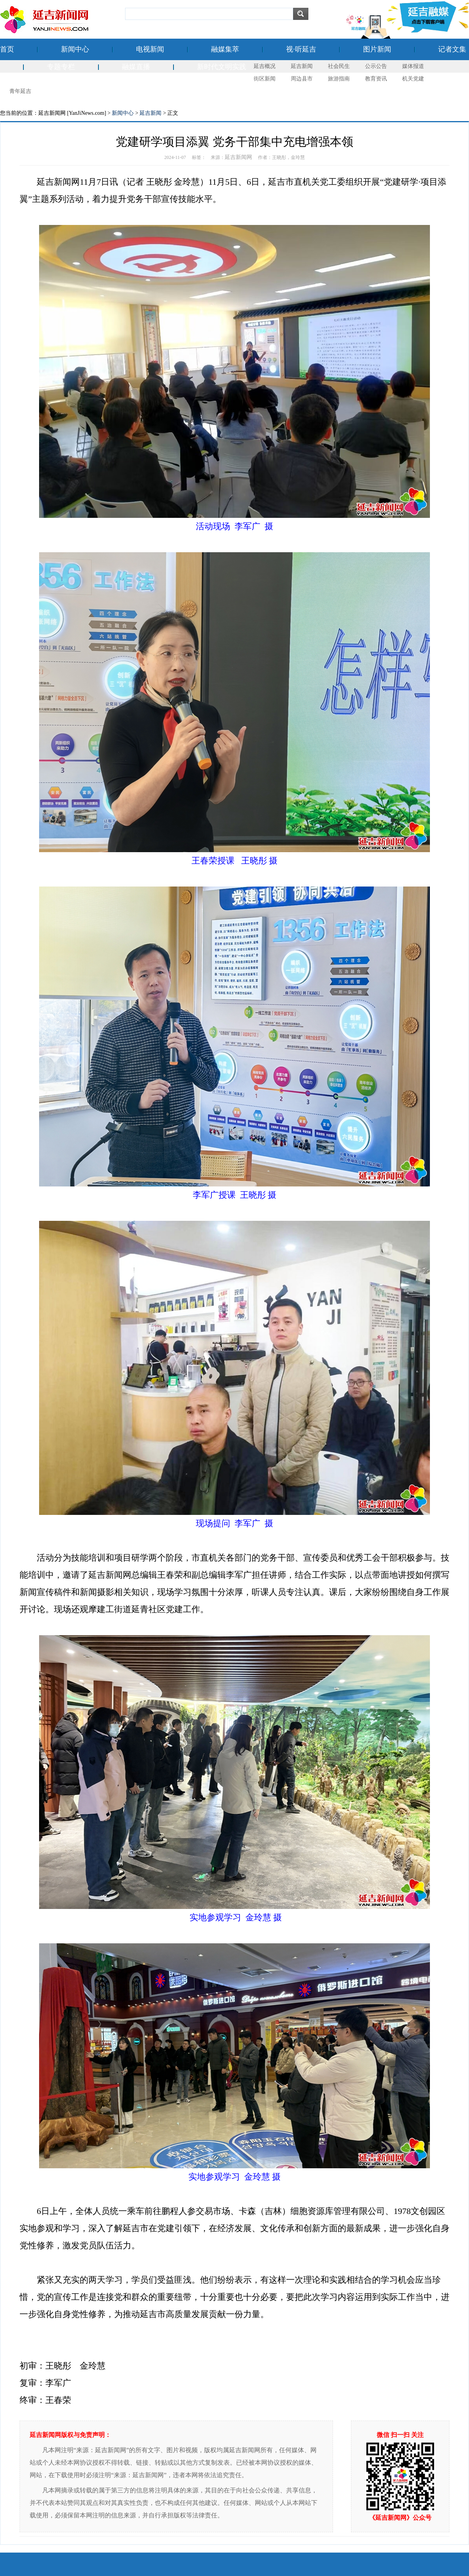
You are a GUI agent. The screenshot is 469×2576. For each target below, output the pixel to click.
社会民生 (339, 66)
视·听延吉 (301, 49)
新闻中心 (75, 49)
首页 (7, 49)
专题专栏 (61, 67)
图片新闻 (377, 49)
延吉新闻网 (238, 157)
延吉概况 (265, 66)
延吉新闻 (302, 66)
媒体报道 (413, 66)
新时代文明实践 (221, 67)
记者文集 (452, 49)
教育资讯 (376, 79)
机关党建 (413, 79)
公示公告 (376, 66)
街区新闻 (265, 79)
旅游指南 (339, 79)
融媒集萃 (225, 49)
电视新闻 (150, 49)
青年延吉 (20, 91)
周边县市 (302, 79)
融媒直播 (136, 67)
